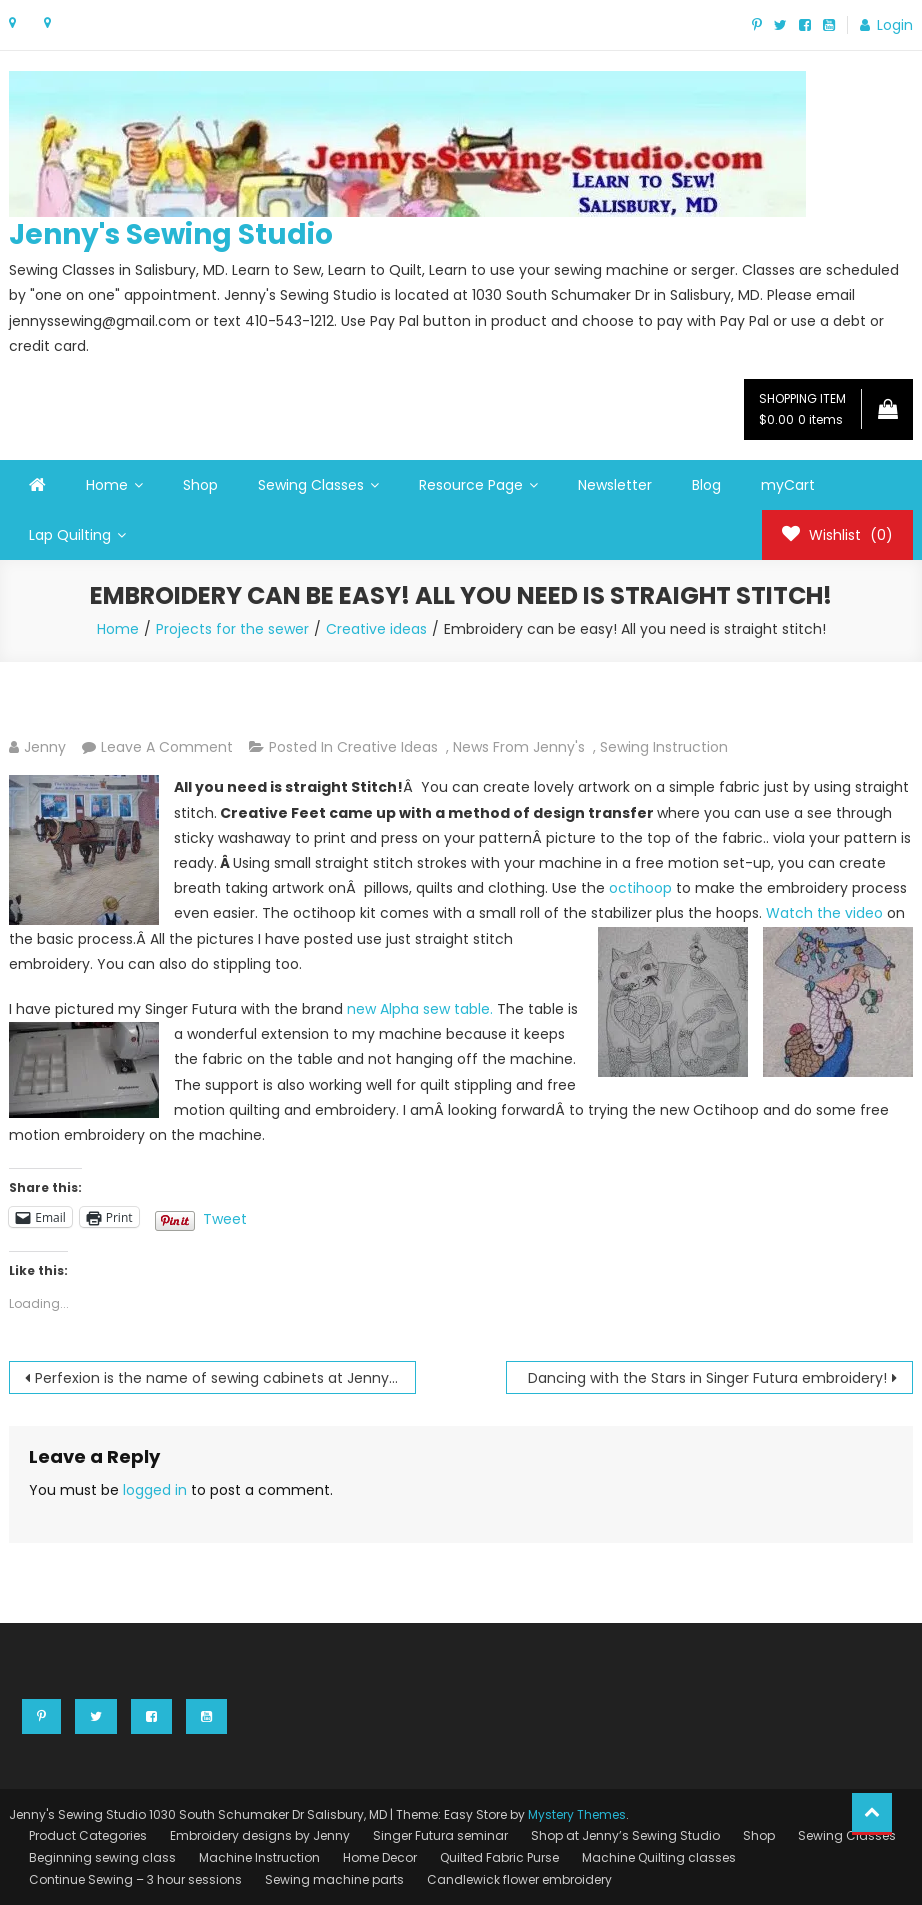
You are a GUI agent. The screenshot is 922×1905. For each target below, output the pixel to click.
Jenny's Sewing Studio (171, 234)
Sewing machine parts (334, 1879)
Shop (200, 485)
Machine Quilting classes (659, 1857)
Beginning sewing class (102, 1857)
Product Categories (88, 1835)
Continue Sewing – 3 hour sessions (135, 1879)
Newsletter (615, 485)
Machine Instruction (259, 1857)
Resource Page (471, 485)
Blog (706, 485)
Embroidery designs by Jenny (260, 1835)
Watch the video (826, 913)
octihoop (640, 888)
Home (107, 485)
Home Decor (380, 1857)
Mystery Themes (577, 1814)
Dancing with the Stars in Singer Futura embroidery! (707, 1378)
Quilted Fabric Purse (499, 1857)
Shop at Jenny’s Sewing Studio (625, 1835)
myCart (788, 485)
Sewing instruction (664, 747)
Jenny (45, 747)
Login (895, 25)
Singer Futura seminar (440, 1835)
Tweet (225, 1217)
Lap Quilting (70, 535)
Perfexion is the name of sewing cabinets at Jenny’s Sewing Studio (225, 1378)
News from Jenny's (519, 747)
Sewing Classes (311, 485)
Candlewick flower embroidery (519, 1879)
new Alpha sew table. (420, 1009)
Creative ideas (387, 747)
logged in (155, 1490)
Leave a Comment (167, 747)
